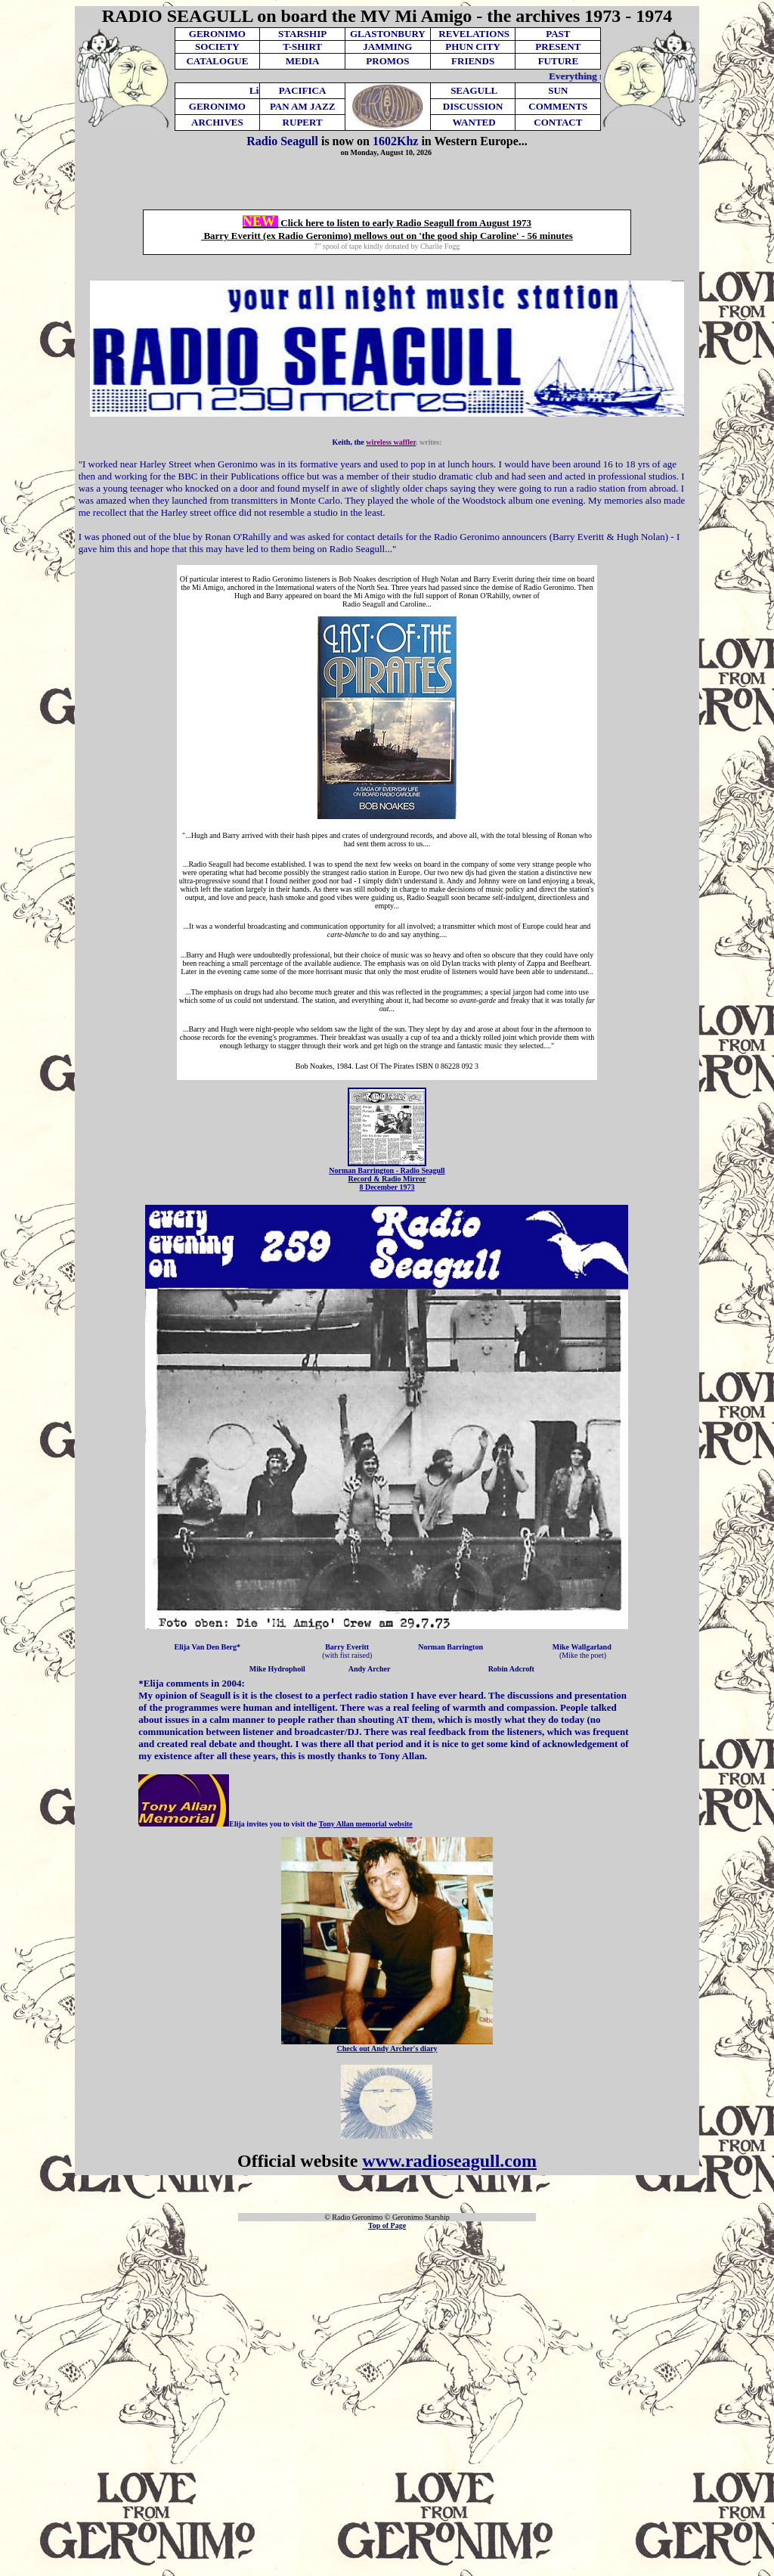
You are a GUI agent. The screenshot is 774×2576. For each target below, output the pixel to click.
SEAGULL (473, 90)
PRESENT (557, 46)
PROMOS (387, 61)
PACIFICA (303, 90)
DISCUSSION (473, 106)
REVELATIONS (473, 33)
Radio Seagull (282, 141)
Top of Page (387, 2225)
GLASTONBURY (388, 33)
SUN (558, 90)
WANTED (474, 122)
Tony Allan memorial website (365, 1824)
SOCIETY (217, 46)
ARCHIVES (217, 122)
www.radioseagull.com (449, 2161)
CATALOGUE (217, 61)
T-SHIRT (302, 46)
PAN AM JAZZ (302, 106)
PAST (558, 33)
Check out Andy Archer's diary (386, 2048)
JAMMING (387, 46)
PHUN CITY (472, 46)
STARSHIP (302, 33)
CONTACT (558, 122)
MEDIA (303, 61)
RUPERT (303, 122)
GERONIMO (217, 33)
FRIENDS (472, 61)
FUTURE (558, 61)
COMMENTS (557, 106)
